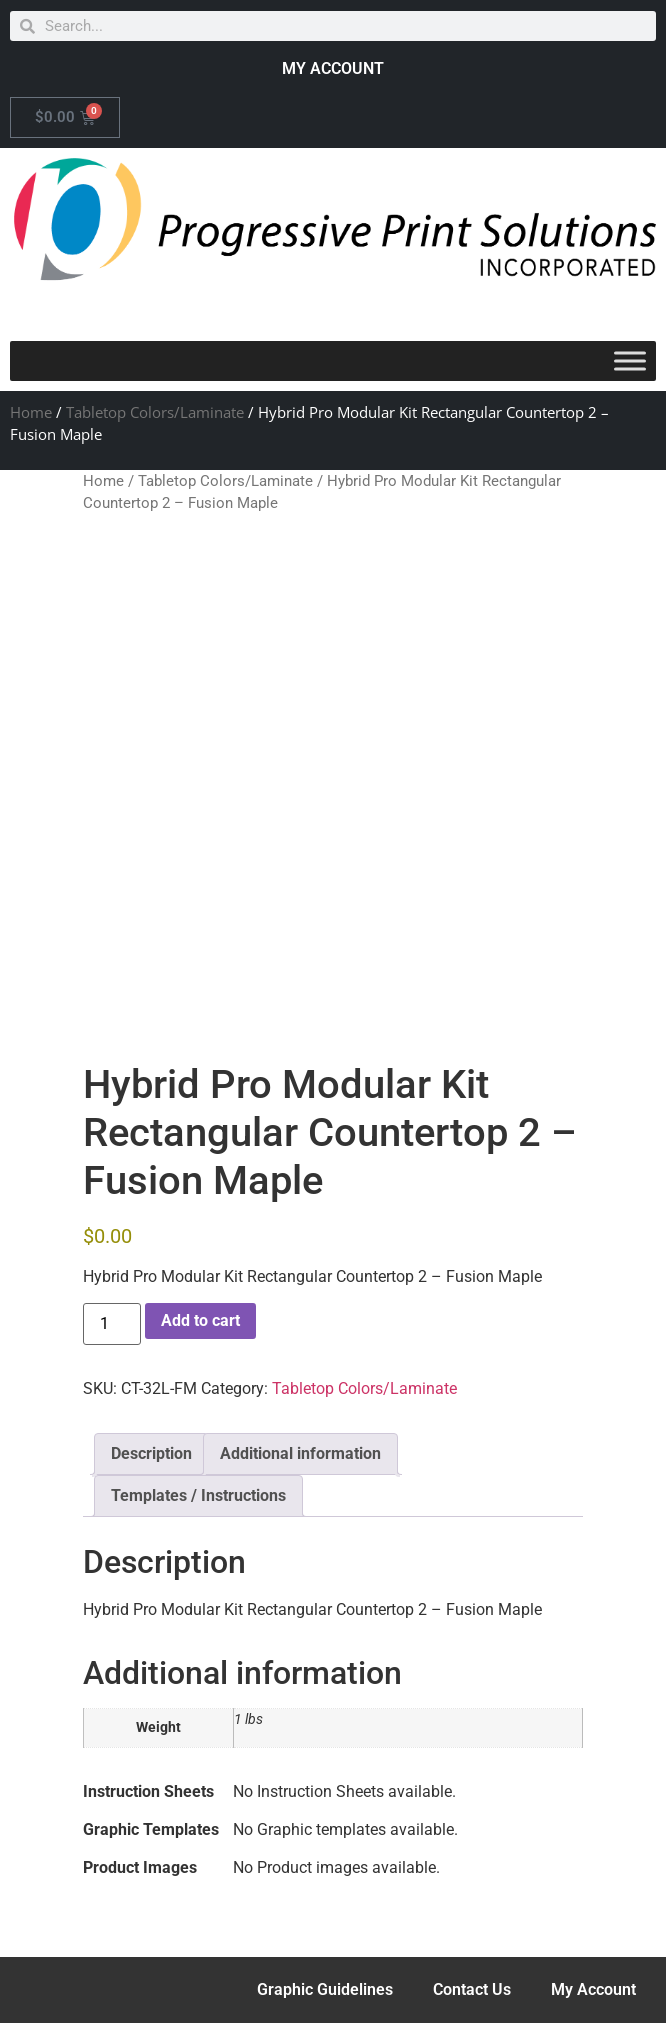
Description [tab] (151, 1453)
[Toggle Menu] (630, 360)
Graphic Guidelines (325, 1989)
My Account (593, 1989)
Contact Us (472, 1989)
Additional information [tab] (300, 1453)
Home (31, 412)
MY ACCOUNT (333, 68)
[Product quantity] (112, 1324)
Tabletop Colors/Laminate (155, 412)
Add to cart (200, 1320)
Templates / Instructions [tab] (198, 1495)
